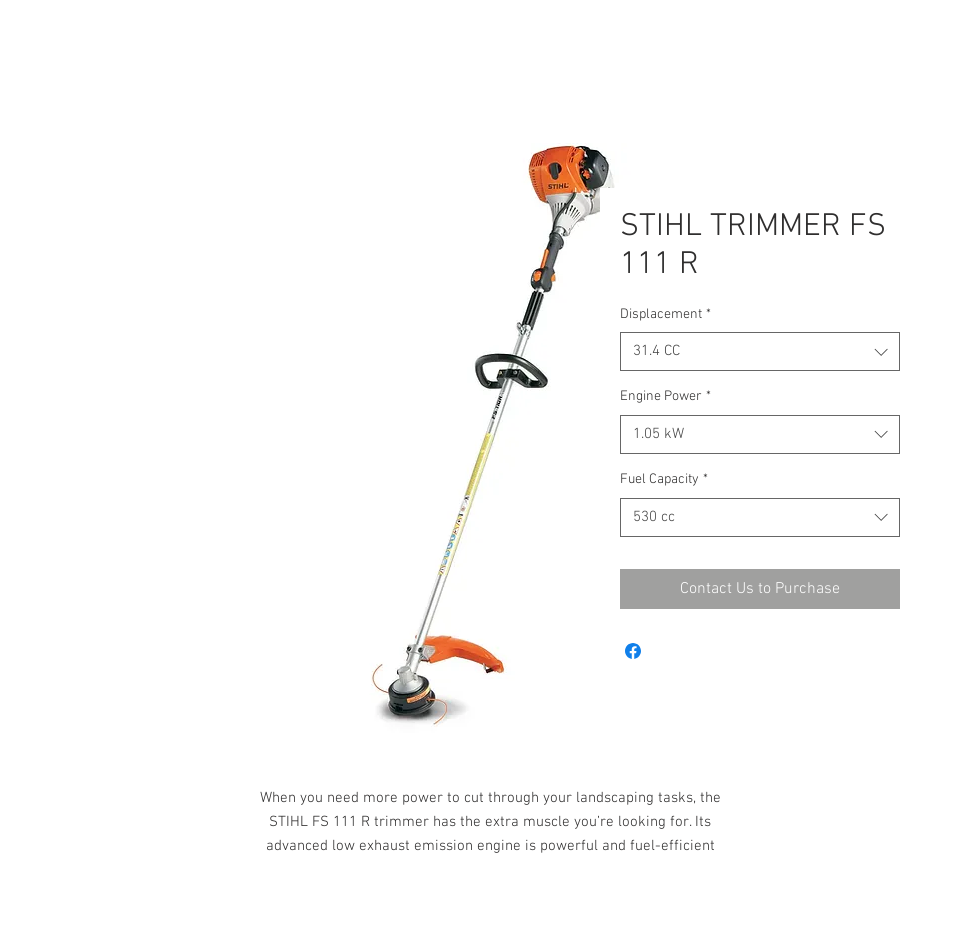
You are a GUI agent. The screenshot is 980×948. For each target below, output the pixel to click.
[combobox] (760, 351)
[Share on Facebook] (633, 651)
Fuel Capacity (664, 479)
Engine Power (665, 396)
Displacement (665, 314)
